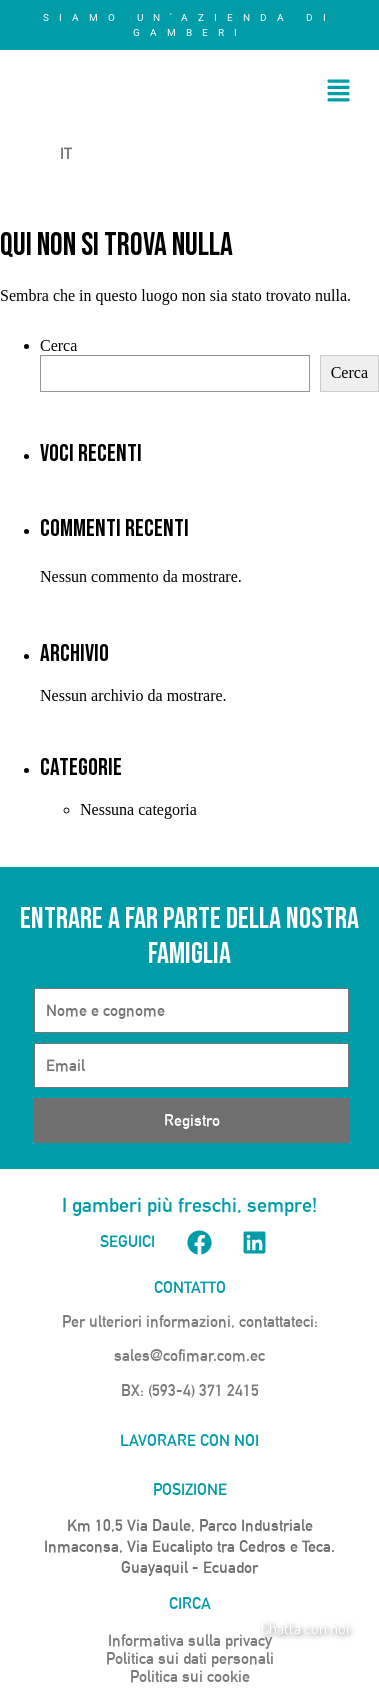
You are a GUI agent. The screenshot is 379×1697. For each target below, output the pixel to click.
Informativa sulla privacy (190, 1640)
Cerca (58, 345)
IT (53, 153)
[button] (339, 92)
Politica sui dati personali (190, 1658)
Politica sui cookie (190, 1676)
